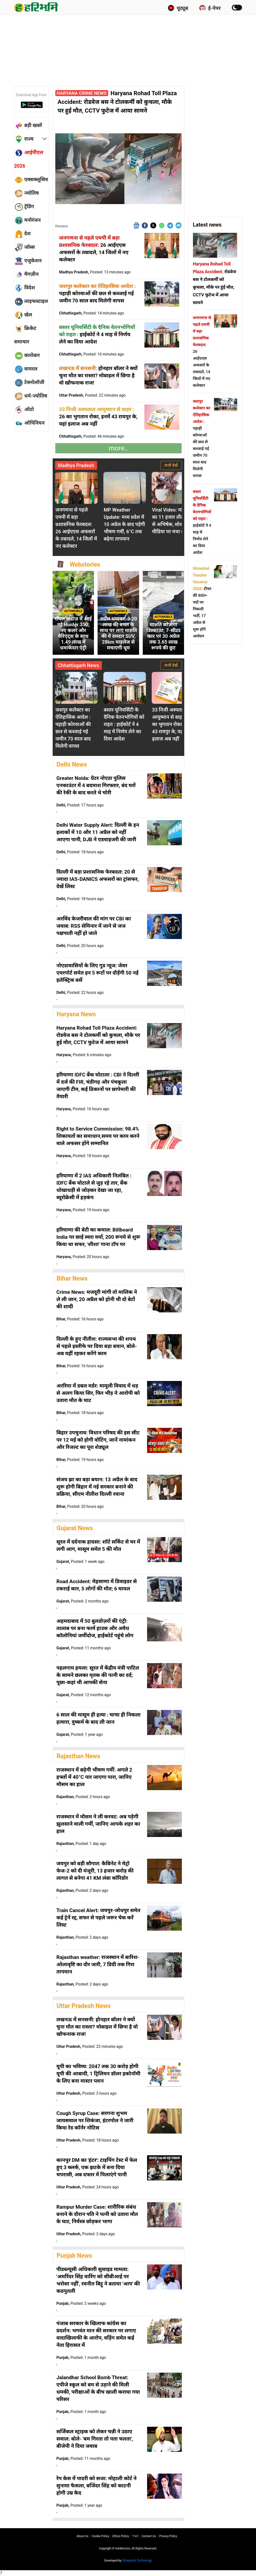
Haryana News (76, 1014)
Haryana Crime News (82, 93)
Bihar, (80, 1319)
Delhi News (72, 764)
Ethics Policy (121, 2536)
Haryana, (84, 1055)
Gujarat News (75, 1528)
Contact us (149, 2536)
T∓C (135, 2536)
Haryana (61, 226)
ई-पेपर (210, 8)
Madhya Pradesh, (95, 272)
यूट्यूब (178, 8)
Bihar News (72, 1278)
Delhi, (80, 805)
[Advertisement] (131, 49)
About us (82, 2536)
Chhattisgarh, (91, 313)
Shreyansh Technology (137, 2560)
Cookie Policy (100, 2536)
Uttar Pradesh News (84, 2005)
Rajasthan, (83, 1796)
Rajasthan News (78, 1756)
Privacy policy (168, 2536)
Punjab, (81, 2303)
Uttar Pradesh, (92, 395)
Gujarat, (81, 1561)
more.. (118, 448)
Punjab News (74, 2255)
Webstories (85, 564)
